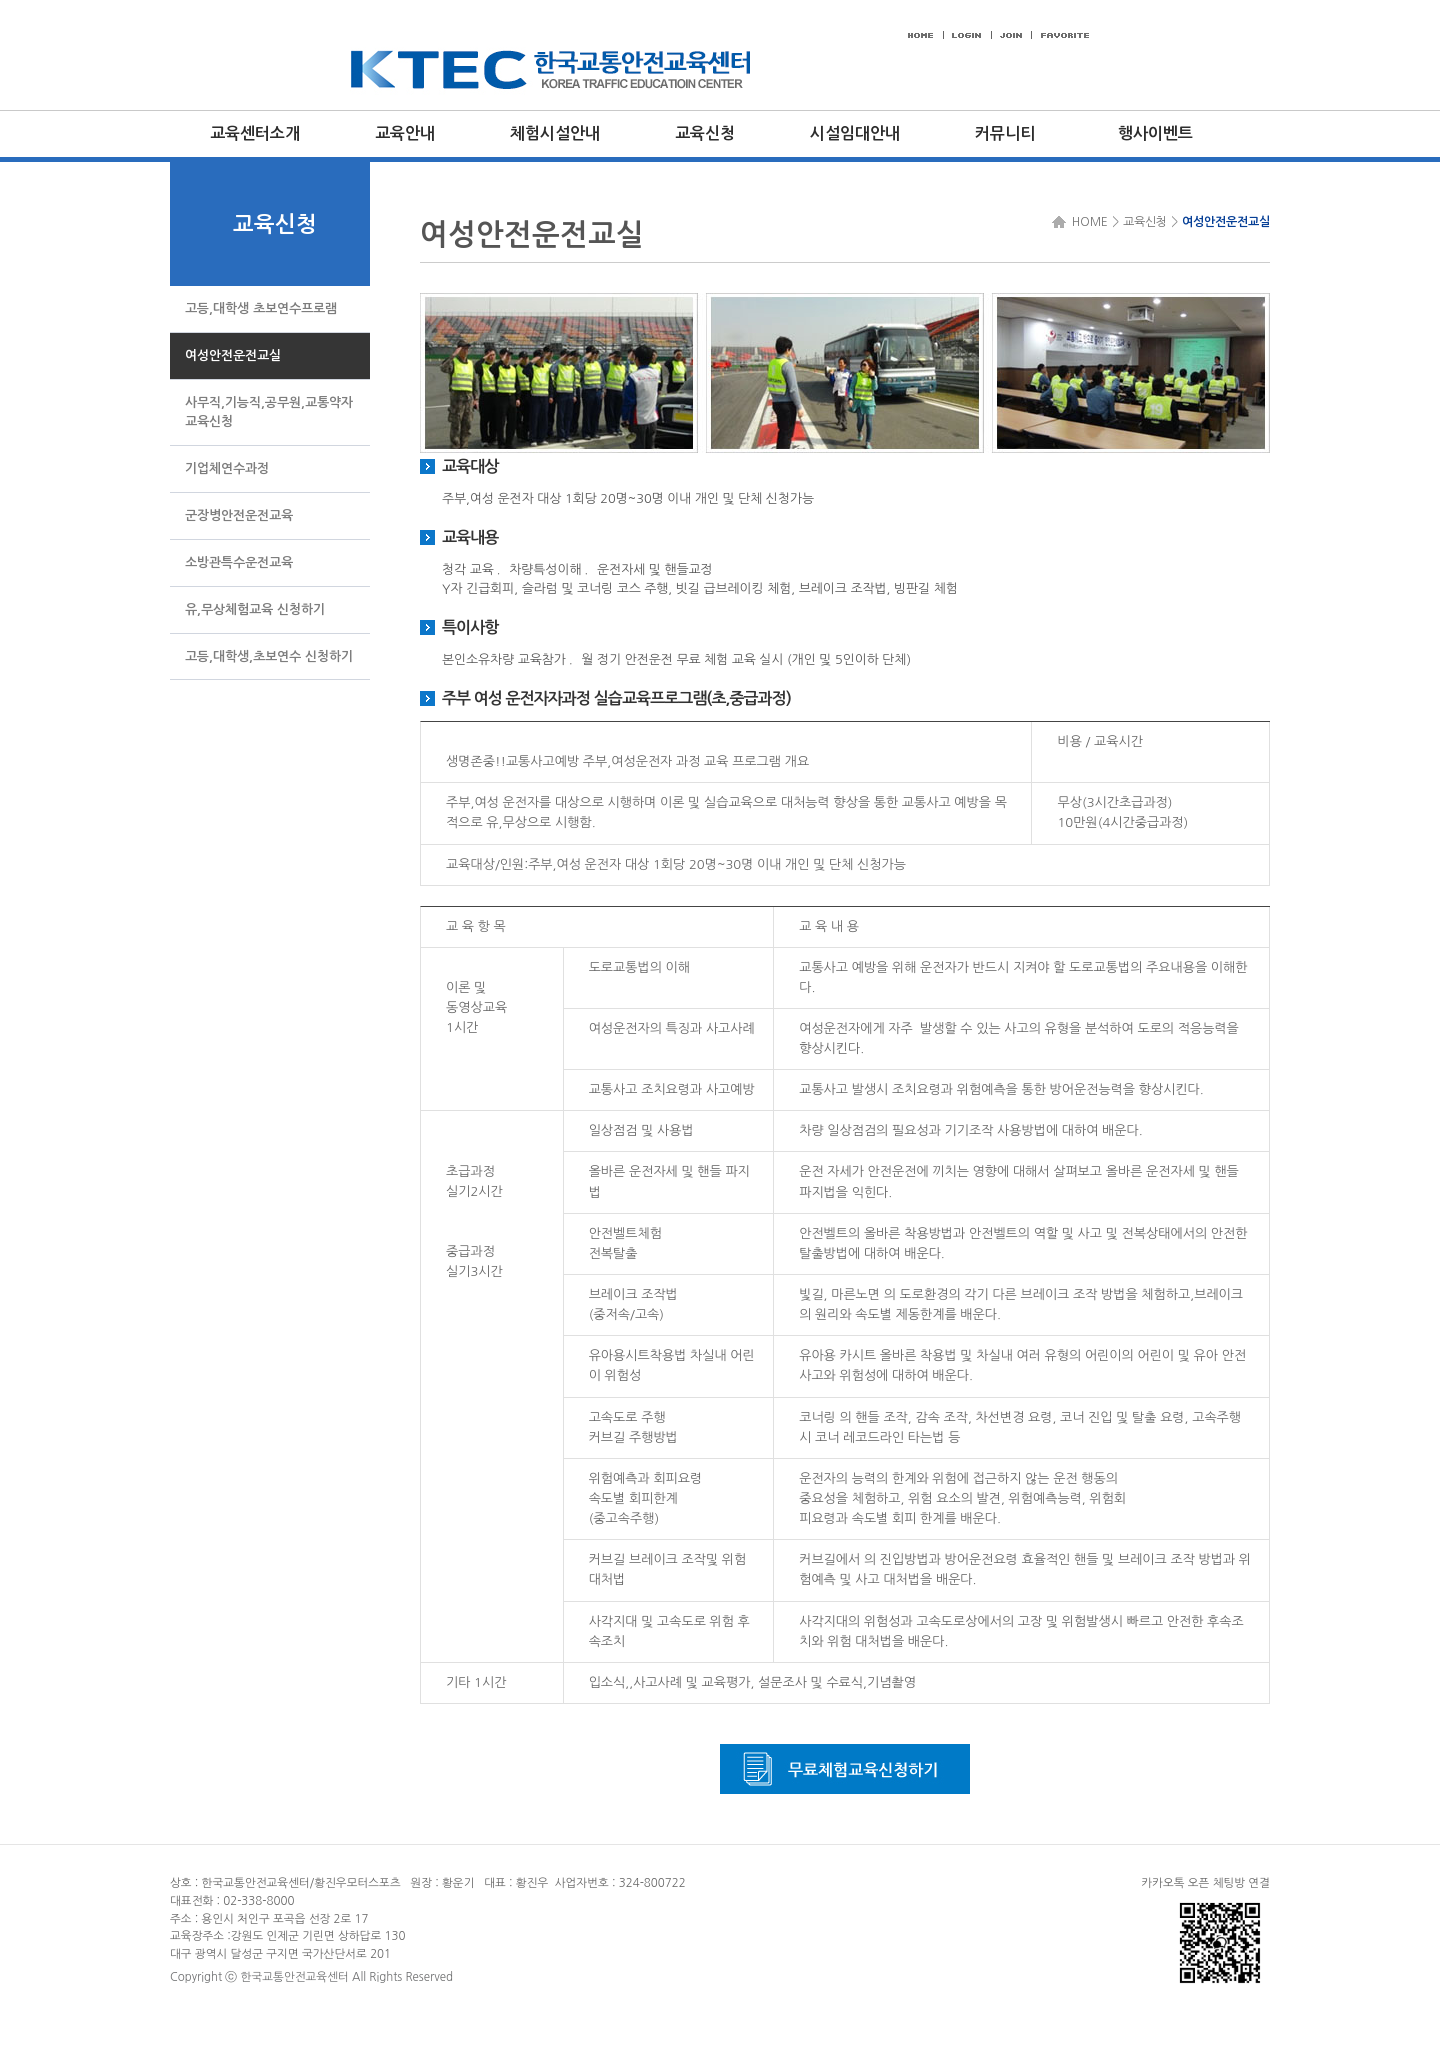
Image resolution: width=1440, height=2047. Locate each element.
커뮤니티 (1005, 133)
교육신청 (705, 133)
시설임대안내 (855, 133)
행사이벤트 (1155, 133)
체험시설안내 (555, 133)
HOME (1087, 222)
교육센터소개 (255, 133)
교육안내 (405, 133)
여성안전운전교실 (1226, 222)
